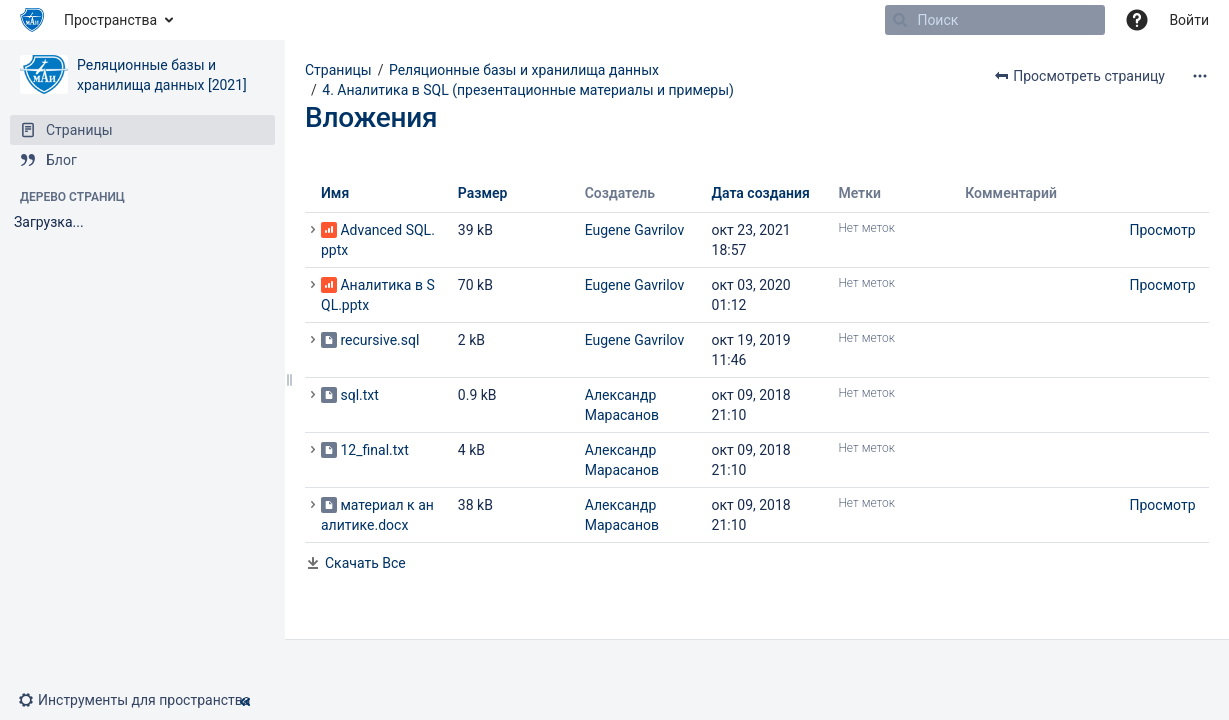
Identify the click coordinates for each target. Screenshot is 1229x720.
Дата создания (761, 193)
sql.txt (359, 395)
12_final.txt (374, 450)
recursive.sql (379, 340)
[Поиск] (900, 20)
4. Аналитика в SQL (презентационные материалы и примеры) (528, 90)
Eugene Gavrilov (635, 230)
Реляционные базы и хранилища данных (524, 70)
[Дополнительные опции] (1200, 76)
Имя (335, 193)
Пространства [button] (110, 20)
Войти (1189, 20)
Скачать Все (365, 563)
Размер (483, 193)
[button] (142, 700)
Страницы (338, 70)
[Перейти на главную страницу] (32, 20)
